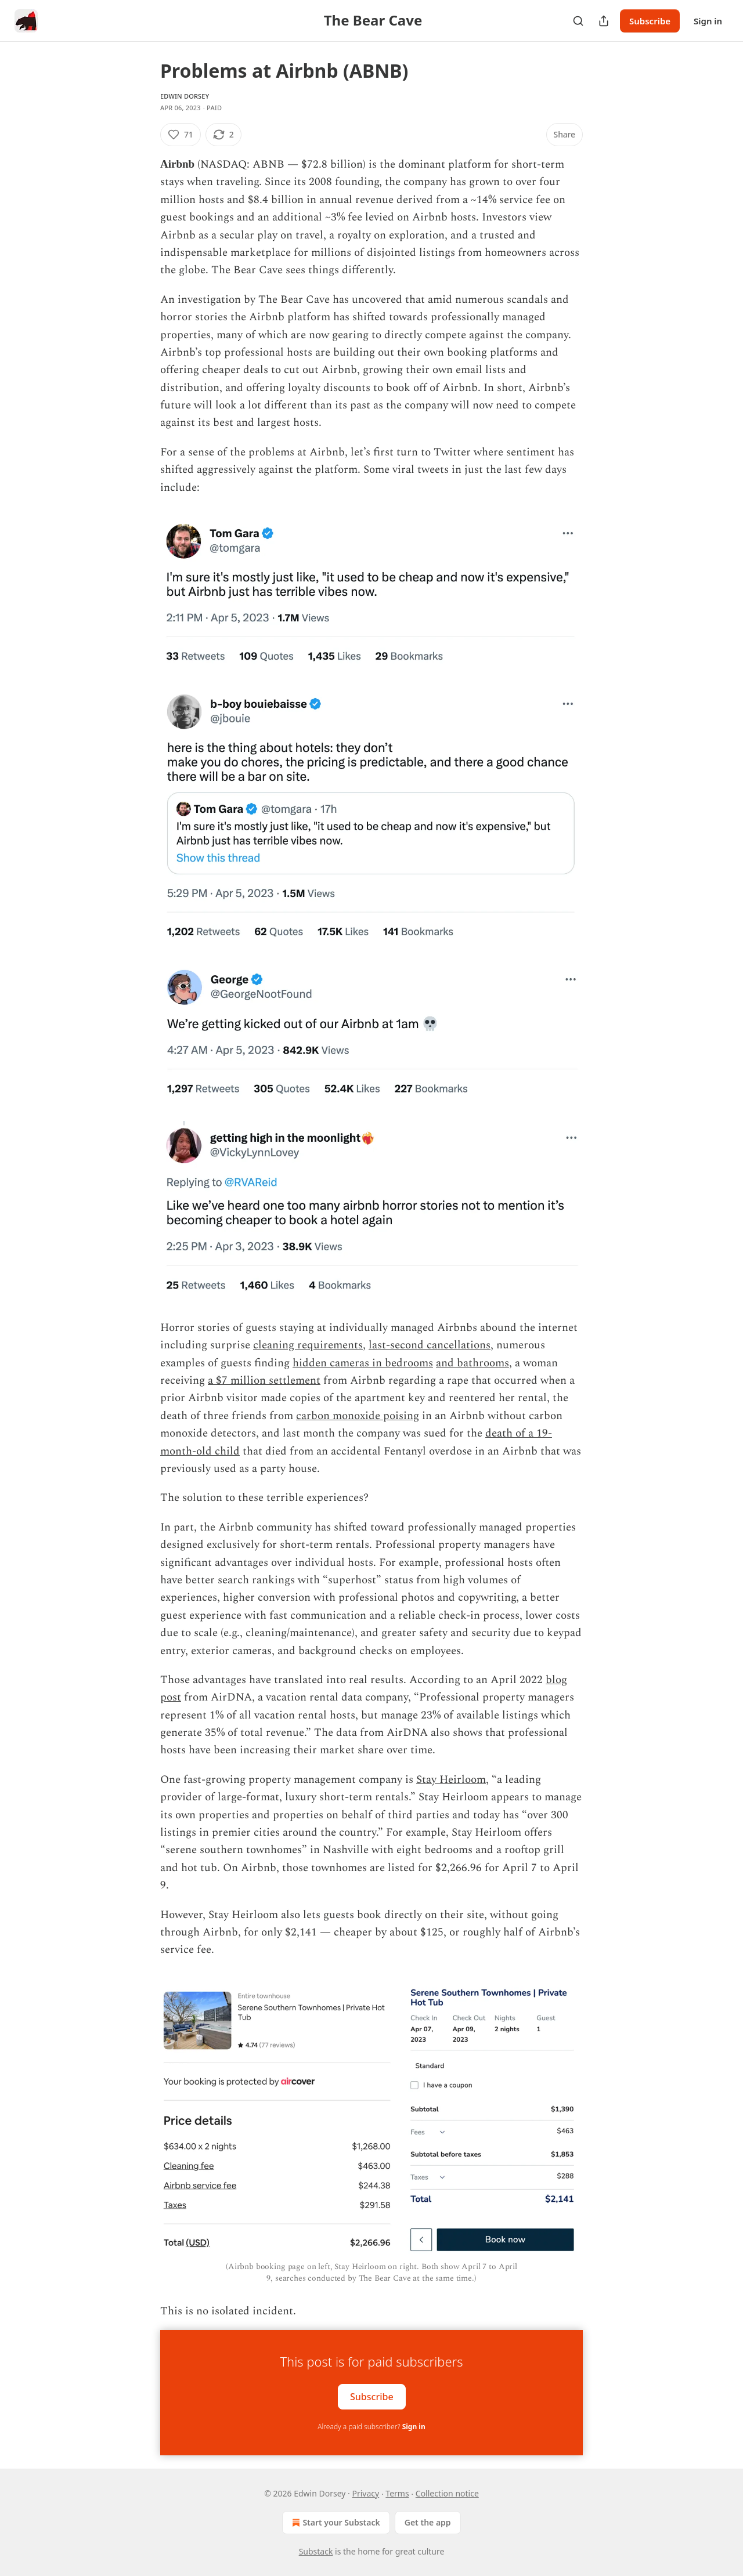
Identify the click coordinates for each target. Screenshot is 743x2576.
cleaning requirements (308, 1345)
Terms (397, 2493)
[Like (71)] (180, 134)
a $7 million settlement (264, 1380)
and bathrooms (472, 1363)
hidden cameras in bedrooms (363, 1363)
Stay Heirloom (451, 1779)
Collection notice (447, 2493)
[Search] (578, 20)
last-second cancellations (429, 1345)
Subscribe (649, 21)
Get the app (428, 2522)
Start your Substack (335, 2522)
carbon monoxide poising (357, 1416)
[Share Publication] (603, 20)
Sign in (708, 21)
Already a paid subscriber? (371, 2427)
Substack (316, 2551)
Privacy (365, 2493)
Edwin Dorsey (184, 96)
